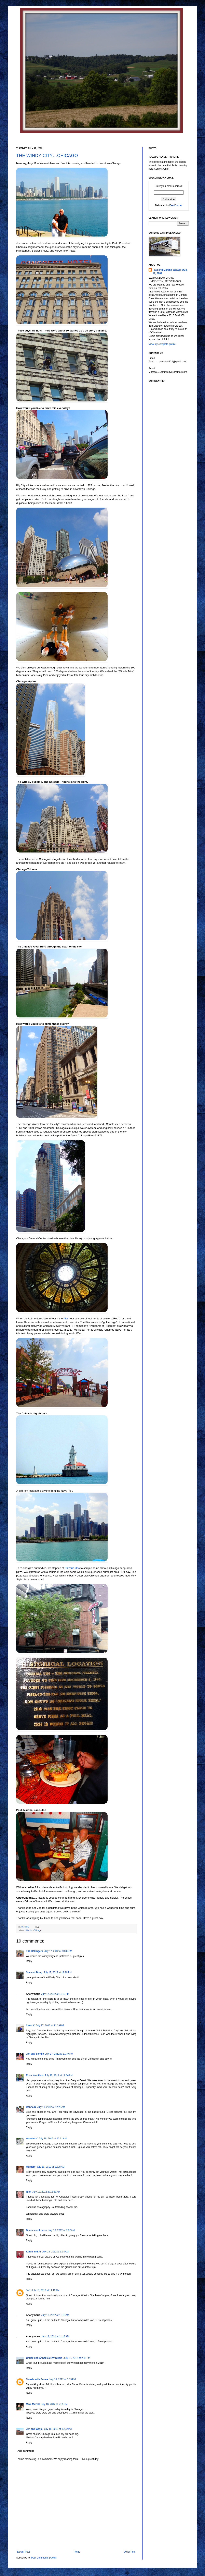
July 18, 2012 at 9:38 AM (55, 2251)
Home (77, 2551)
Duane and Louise (36, 2230)
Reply (29, 1961)
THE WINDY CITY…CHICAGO (47, 155)
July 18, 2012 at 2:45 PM (77, 2358)
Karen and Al (33, 2251)
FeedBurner (175, 205)
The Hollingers (34, 1951)
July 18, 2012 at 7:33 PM (54, 2404)
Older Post (129, 2551)
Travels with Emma (37, 2379)
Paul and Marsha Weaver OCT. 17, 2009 (170, 271)
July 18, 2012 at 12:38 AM (51, 2166)
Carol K (30, 2025)
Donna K (31, 2107)
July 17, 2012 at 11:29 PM (50, 2025)
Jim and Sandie (35, 2053)
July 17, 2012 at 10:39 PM (58, 1951)
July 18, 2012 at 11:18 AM (55, 2315)
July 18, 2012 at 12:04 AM (58, 2075)
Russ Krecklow (34, 2075)
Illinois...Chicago (34, 1930)
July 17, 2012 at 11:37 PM (59, 2053)
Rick (28, 2191)
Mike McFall (33, 2404)
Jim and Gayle (34, 2429)
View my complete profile (162, 344)
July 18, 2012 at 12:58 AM (46, 2191)
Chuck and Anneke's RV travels (44, 2358)
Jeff (28, 2290)
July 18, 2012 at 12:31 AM (53, 2138)
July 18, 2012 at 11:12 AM (45, 2290)
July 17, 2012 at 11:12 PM (55, 1994)
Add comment (25, 2451)
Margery (31, 2166)
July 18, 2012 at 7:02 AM (61, 2230)
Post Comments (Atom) (43, 2557)
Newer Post (23, 2551)
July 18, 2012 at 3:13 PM (62, 2379)
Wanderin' (32, 2138)
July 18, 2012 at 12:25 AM (51, 2107)
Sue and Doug (34, 1972)
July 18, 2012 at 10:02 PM (58, 2429)
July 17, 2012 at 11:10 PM (58, 1972)
